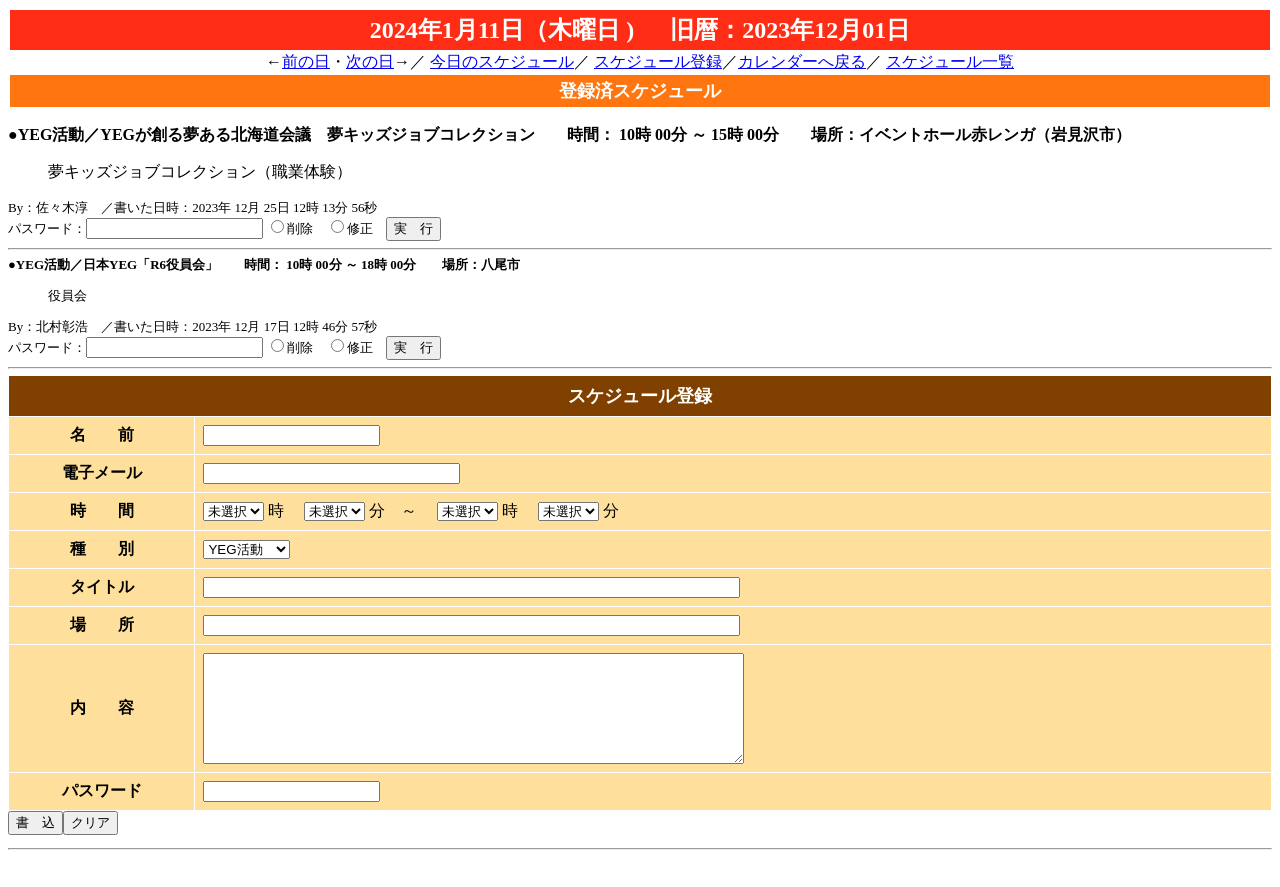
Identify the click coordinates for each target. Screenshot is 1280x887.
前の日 (306, 61)
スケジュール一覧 (950, 61)
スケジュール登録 (658, 61)
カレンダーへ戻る (802, 61)
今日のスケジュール (502, 61)
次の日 (370, 61)
